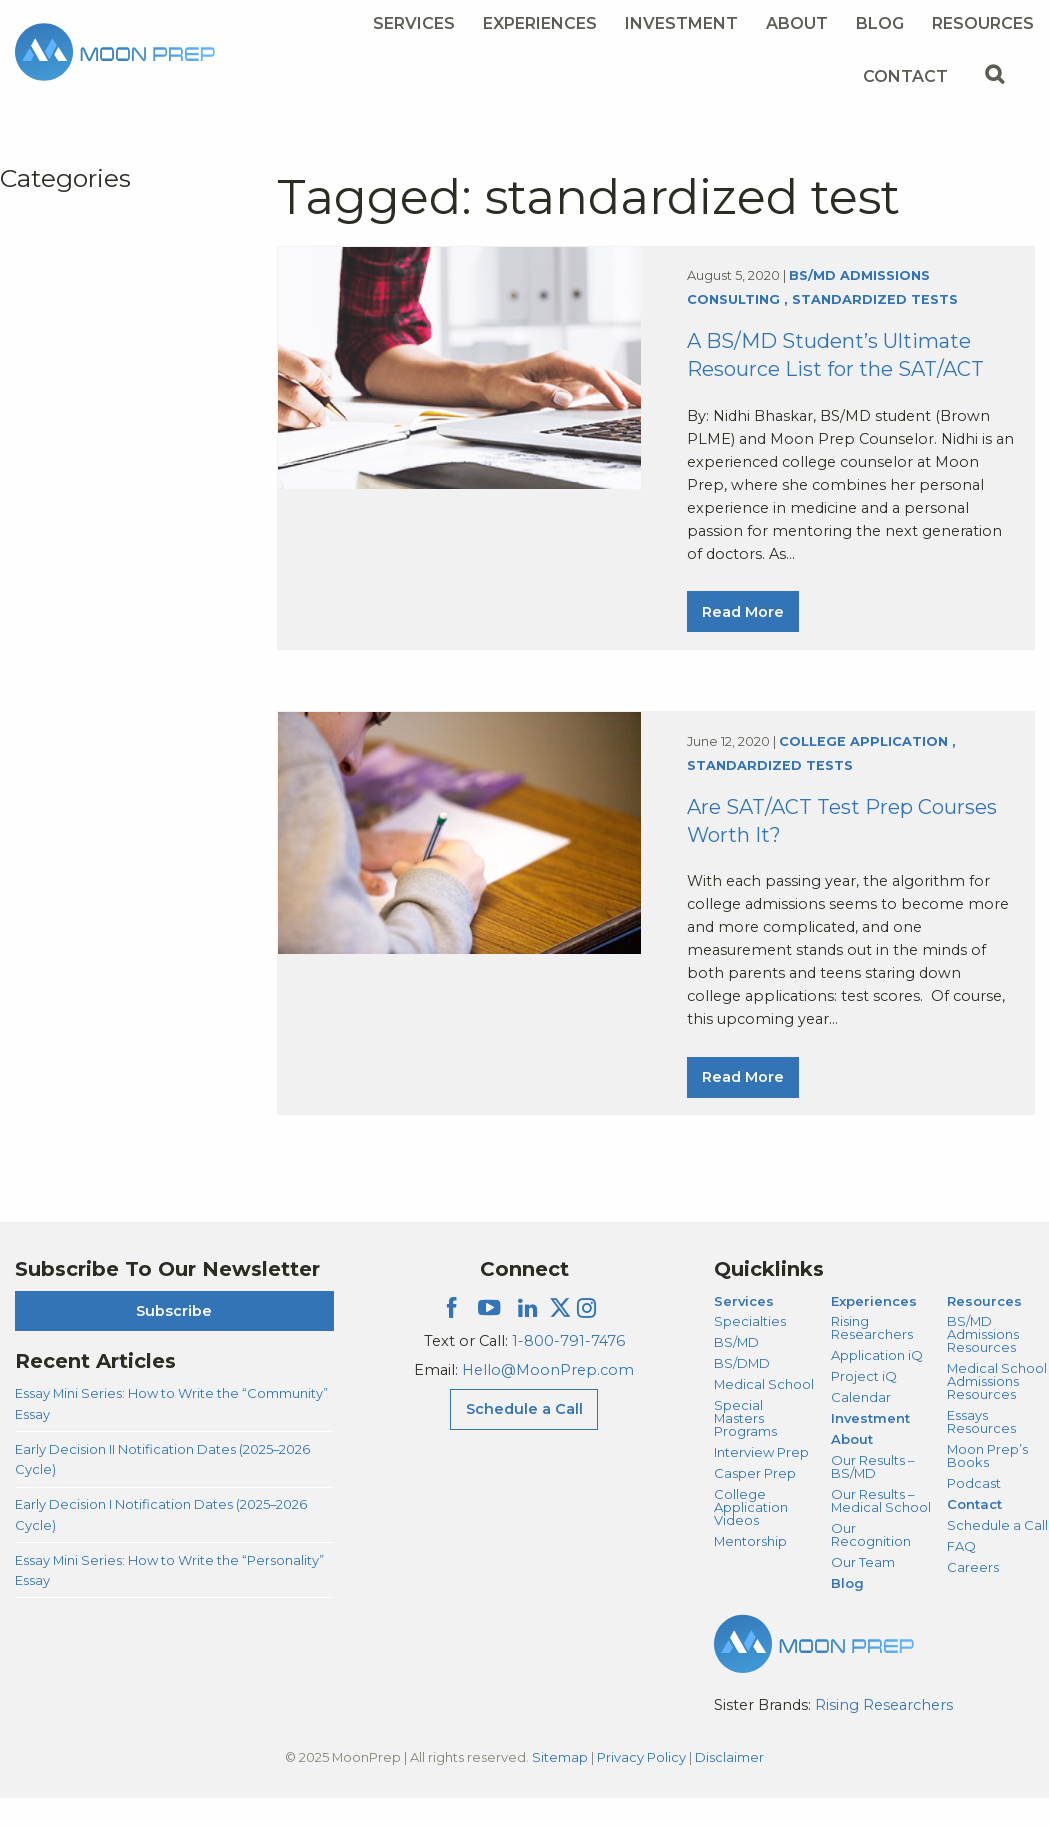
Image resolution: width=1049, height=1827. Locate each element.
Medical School (764, 1413)
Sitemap (560, 1786)
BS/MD (736, 1371)
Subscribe (174, 1340)
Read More (743, 619)
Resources (984, 1330)
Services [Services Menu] (414, 23)
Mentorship (750, 1570)
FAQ (961, 1575)
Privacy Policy (641, 1786)
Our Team (863, 1591)
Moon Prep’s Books (987, 1484)
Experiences (874, 1330)
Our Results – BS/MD (872, 1495)
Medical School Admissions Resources (997, 1410)
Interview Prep (761, 1481)
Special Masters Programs (745, 1447)
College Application (863, 762)
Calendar (861, 1426)
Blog (880, 23)
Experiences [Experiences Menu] (540, 23)
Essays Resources (981, 1450)
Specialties (750, 1350)
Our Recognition (871, 1563)
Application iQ (877, 1384)
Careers (973, 1596)
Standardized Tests (875, 307)
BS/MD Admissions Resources (983, 1363)
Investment (681, 23)
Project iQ (864, 1405)
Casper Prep (755, 1502)
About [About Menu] (797, 23)
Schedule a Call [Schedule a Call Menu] (524, 1438)
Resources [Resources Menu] (983, 23)
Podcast (974, 1512)
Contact (974, 1533)
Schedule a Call (997, 1554)
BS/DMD (742, 1392)
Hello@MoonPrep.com (548, 1399)
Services (744, 1330)
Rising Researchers (872, 1356)
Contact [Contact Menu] (905, 76)
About (852, 1468)
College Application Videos (751, 1536)
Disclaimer (729, 1786)
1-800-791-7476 (568, 1370)
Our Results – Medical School (881, 1529)
